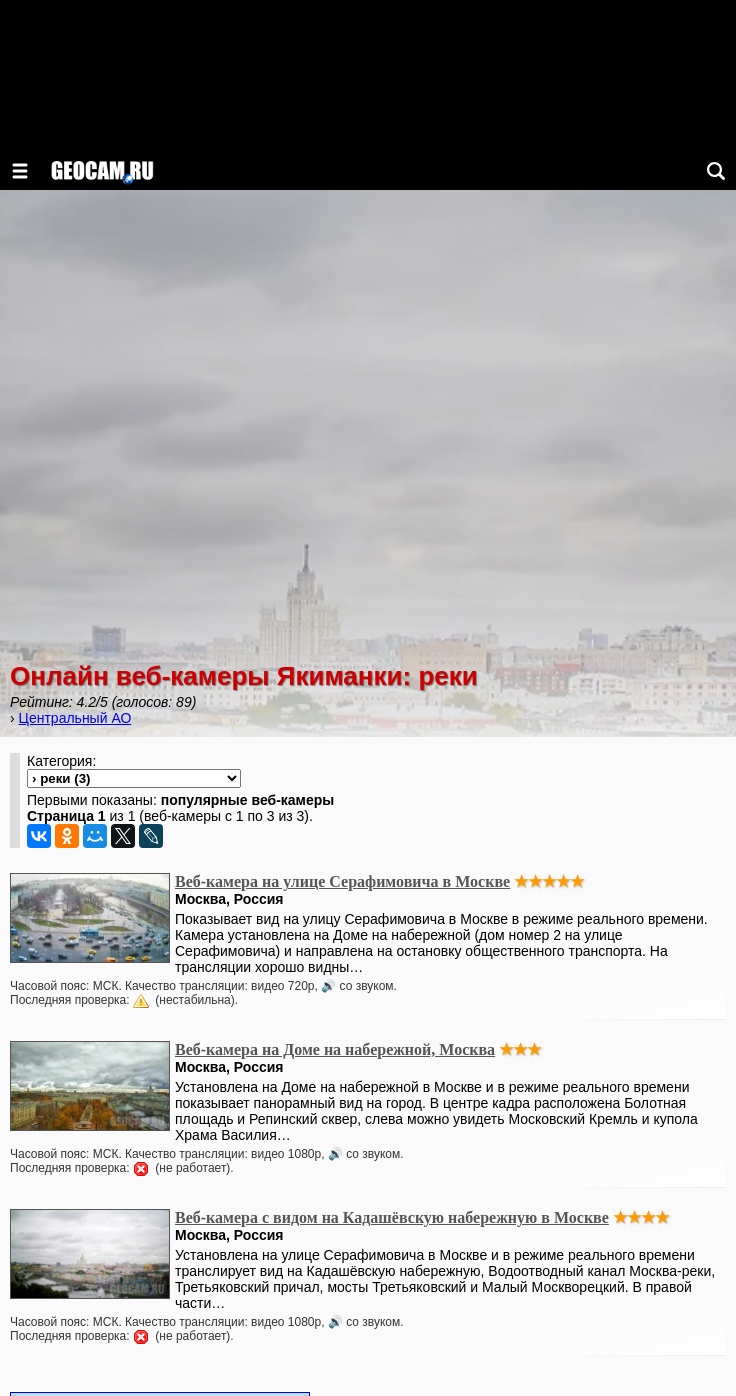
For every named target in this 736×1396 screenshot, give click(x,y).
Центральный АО (75, 718)
